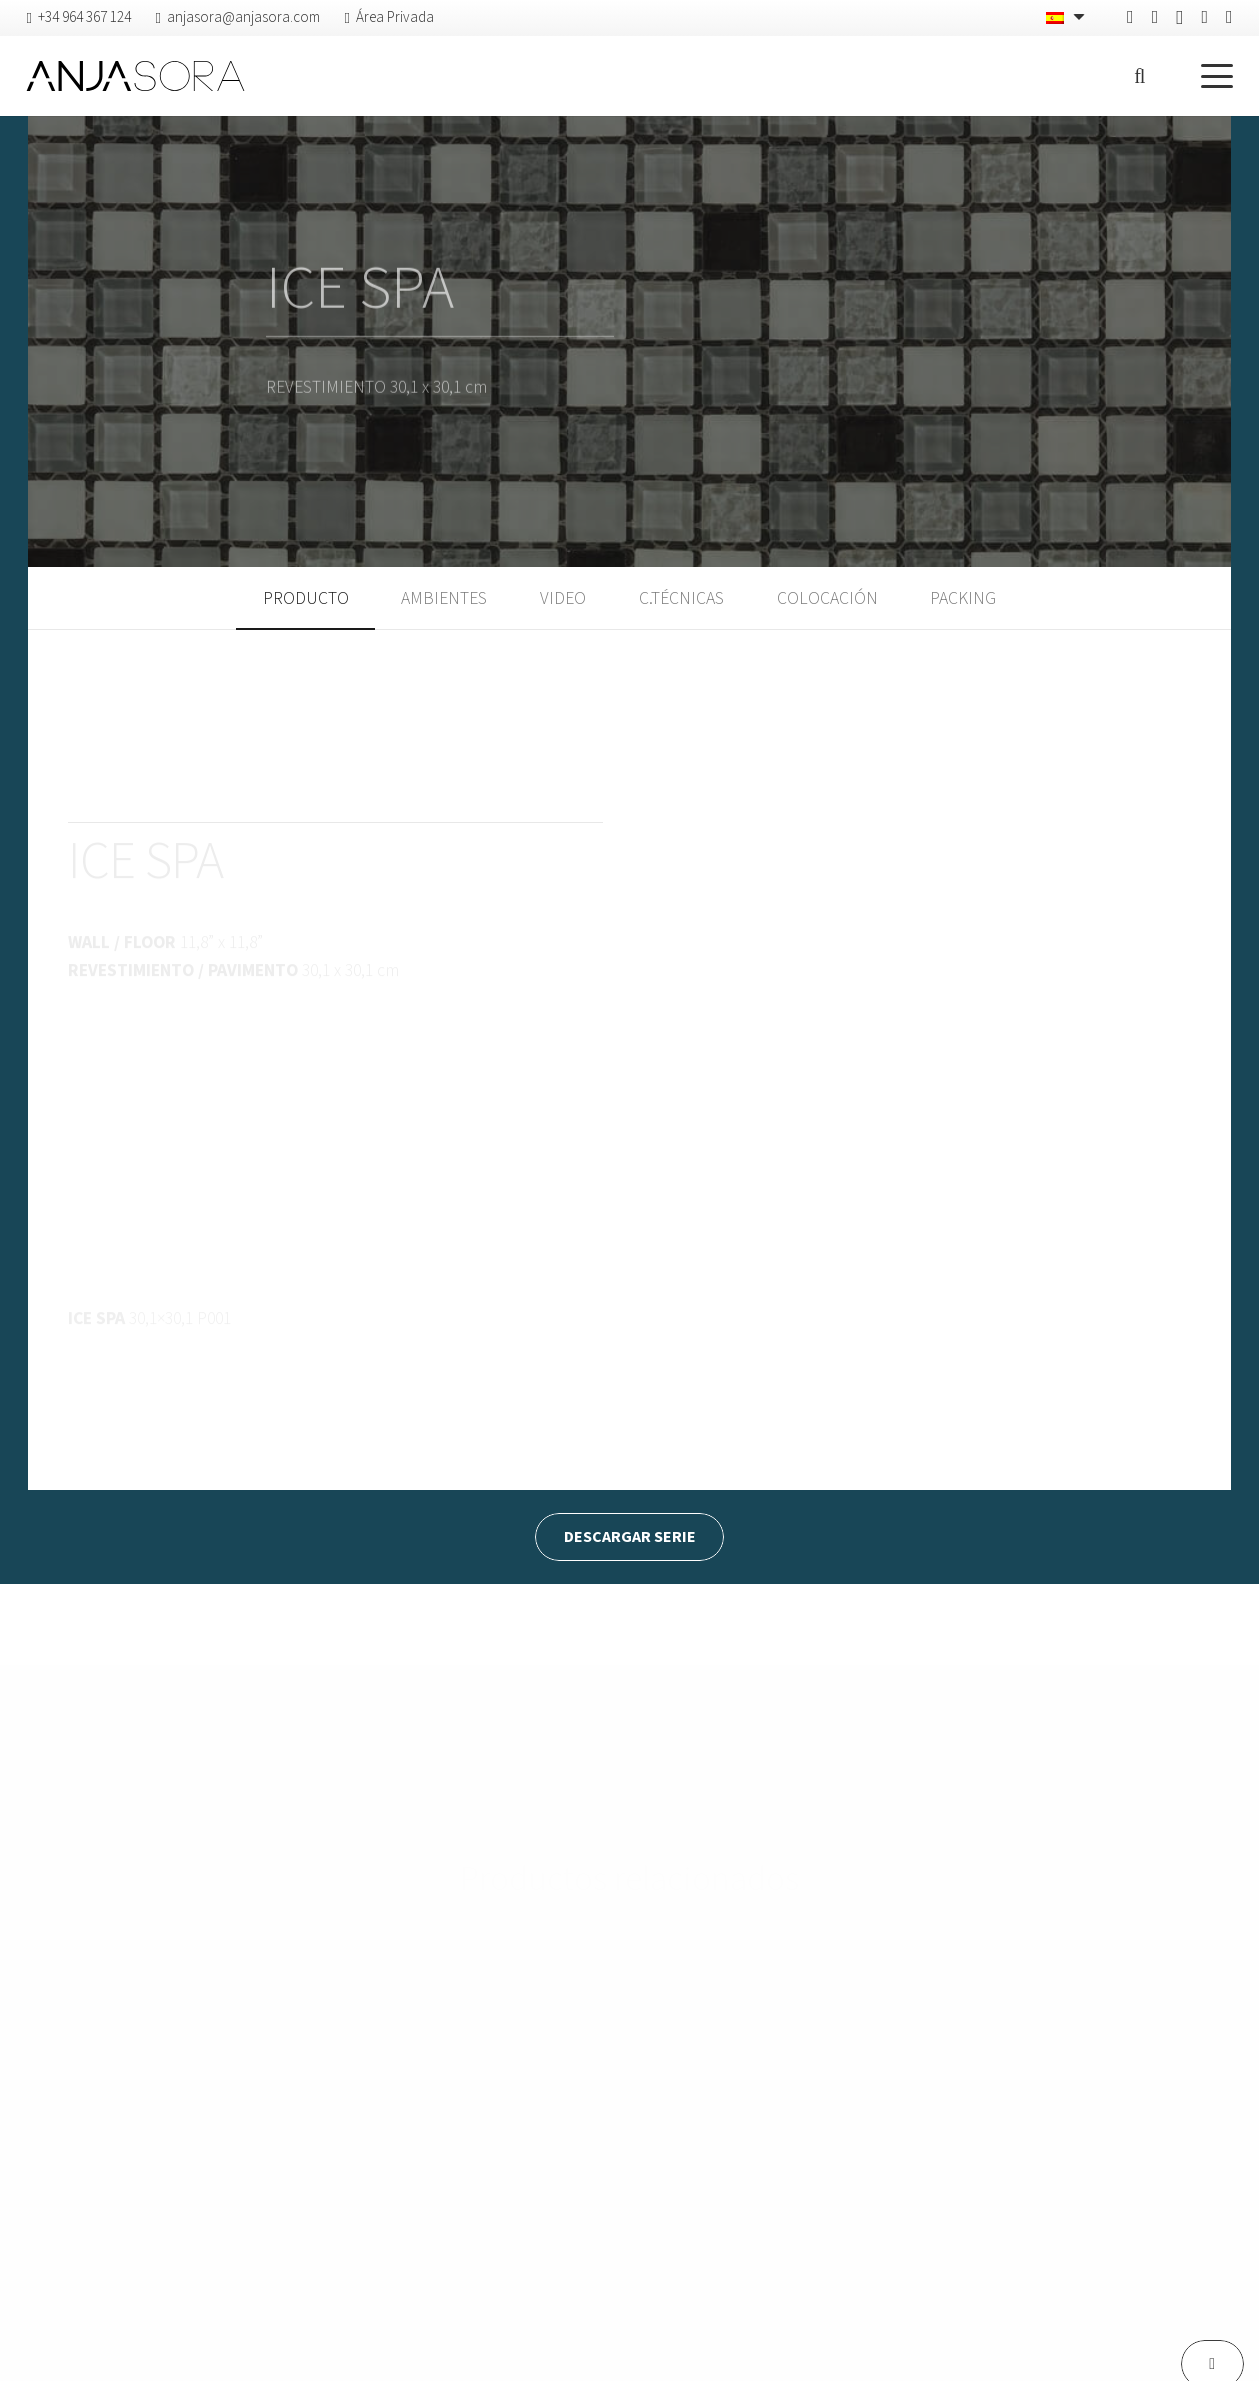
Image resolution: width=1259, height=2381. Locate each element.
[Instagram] (1179, 18)
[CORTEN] (629, 2030)
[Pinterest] (1155, 17)
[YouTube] (1229, 17)
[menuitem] (1067, 18)
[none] (1067, 18)
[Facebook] (1130, 17)
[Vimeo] (1204, 17)
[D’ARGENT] (974, 2060)
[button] (1140, 76)
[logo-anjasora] (135, 76)
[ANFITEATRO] (285, 2013)
